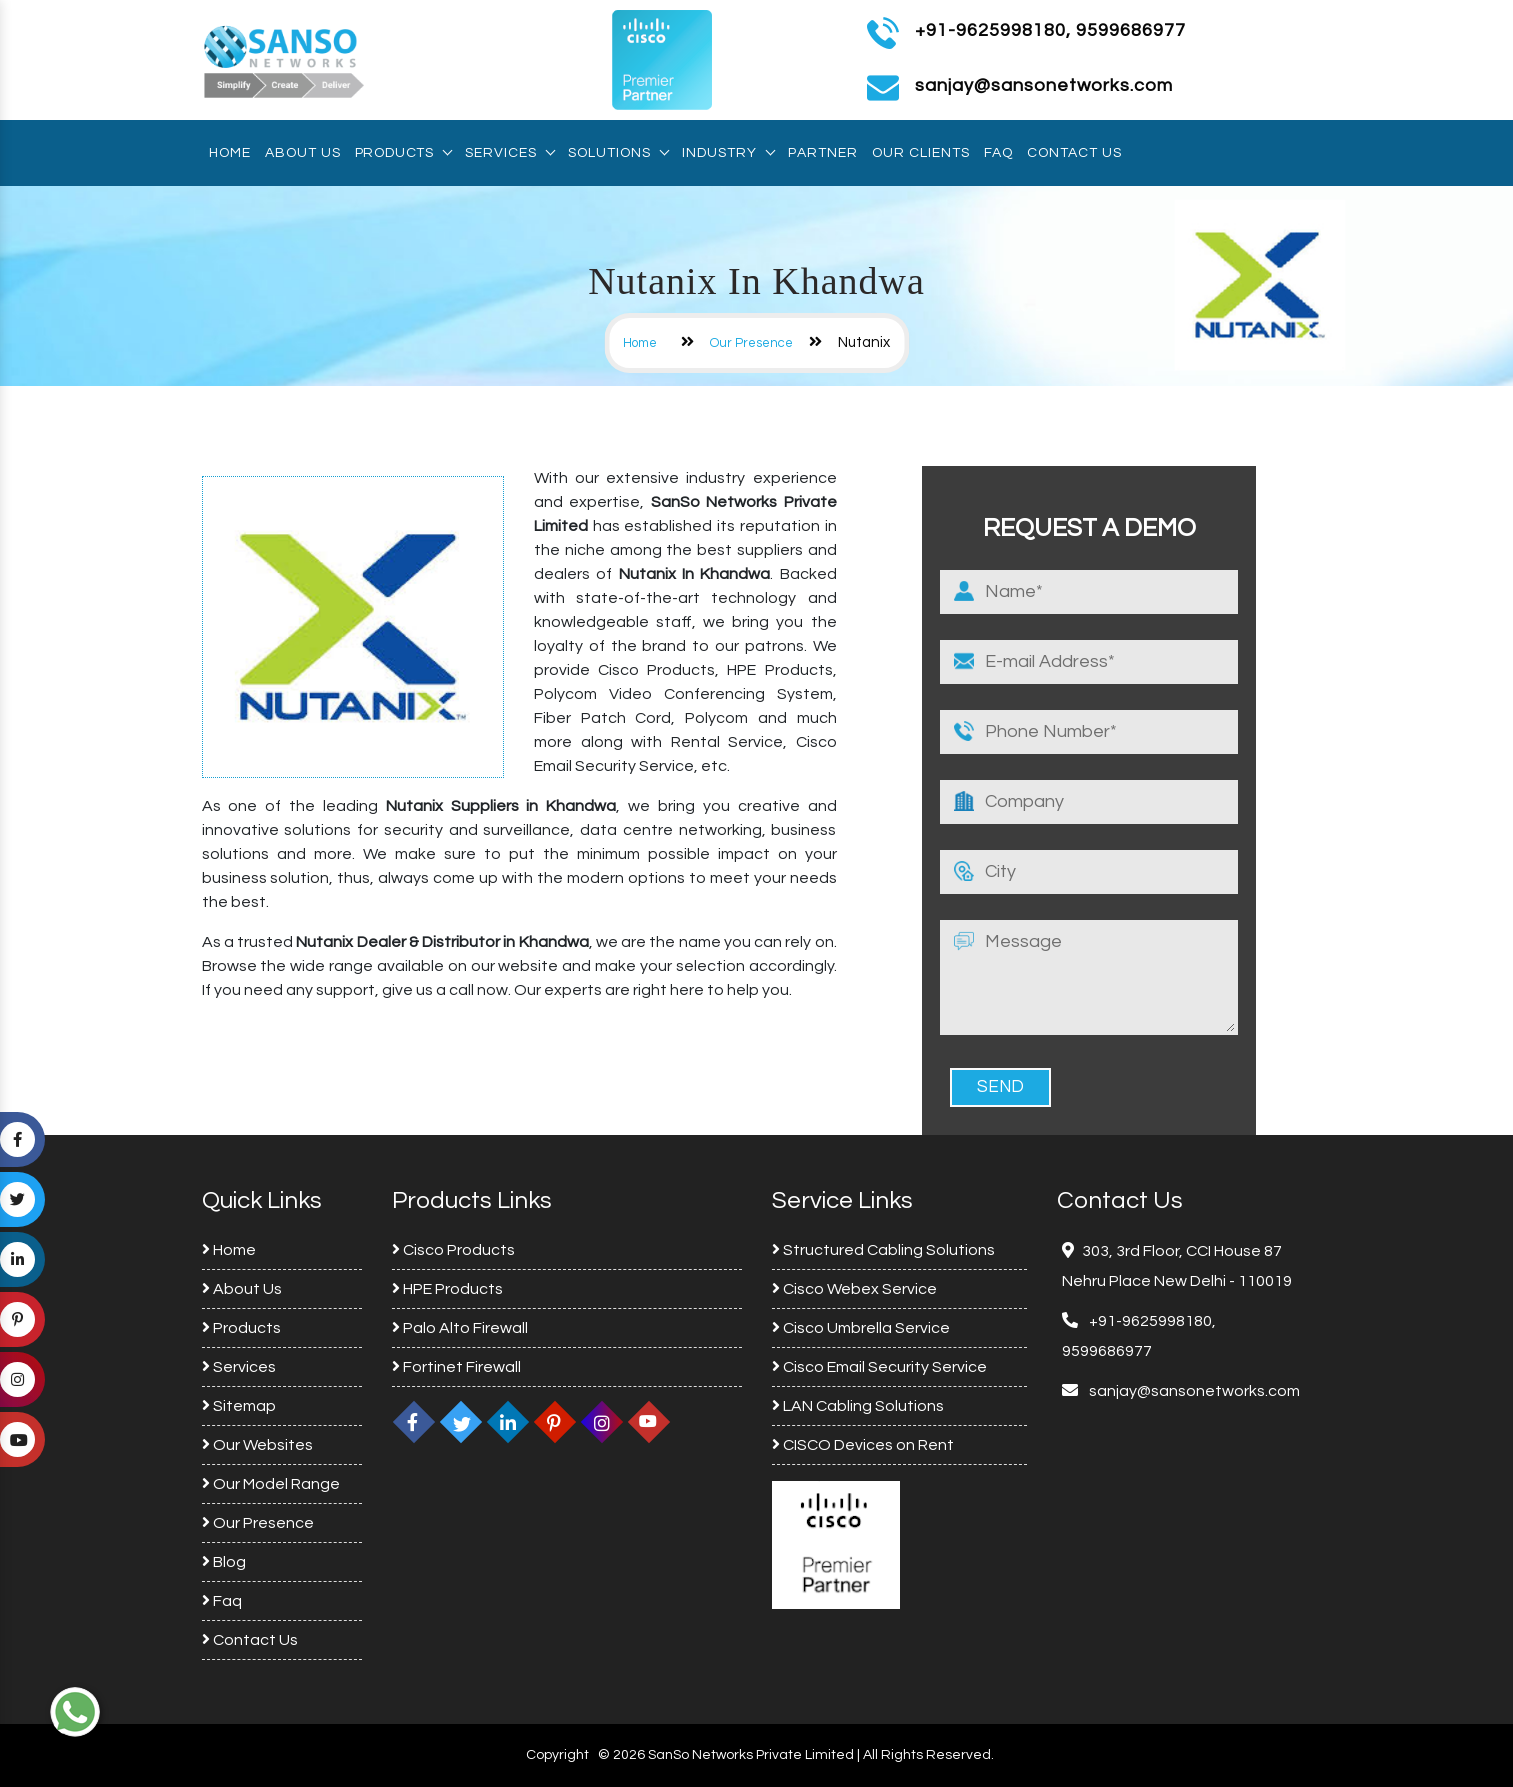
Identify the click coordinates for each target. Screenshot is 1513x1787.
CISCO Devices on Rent (863, 1445)
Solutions (618, 153)
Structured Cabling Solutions (883, 1250)
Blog (224, 1562)
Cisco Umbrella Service (861, 1328)
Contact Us (1074, 153)
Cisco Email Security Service (879, 1367)
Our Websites (257, 1445)
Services (509, 153)
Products (403, 153)
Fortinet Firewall (456, 1367)
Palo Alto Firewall (460, 1328)
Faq (998, 153)
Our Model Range (271, 1484)
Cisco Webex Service (854, 1289)
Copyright (557, 1755)
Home (230, 153)
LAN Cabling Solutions (858, 1406)
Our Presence (751, 343)
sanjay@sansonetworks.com (1193, 1391)
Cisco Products (453, 1250)
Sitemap (239, 1406)
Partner (823, 153)
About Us (303, 153)
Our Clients (921, 153)
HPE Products (447, 1289)
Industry (728, 153)
